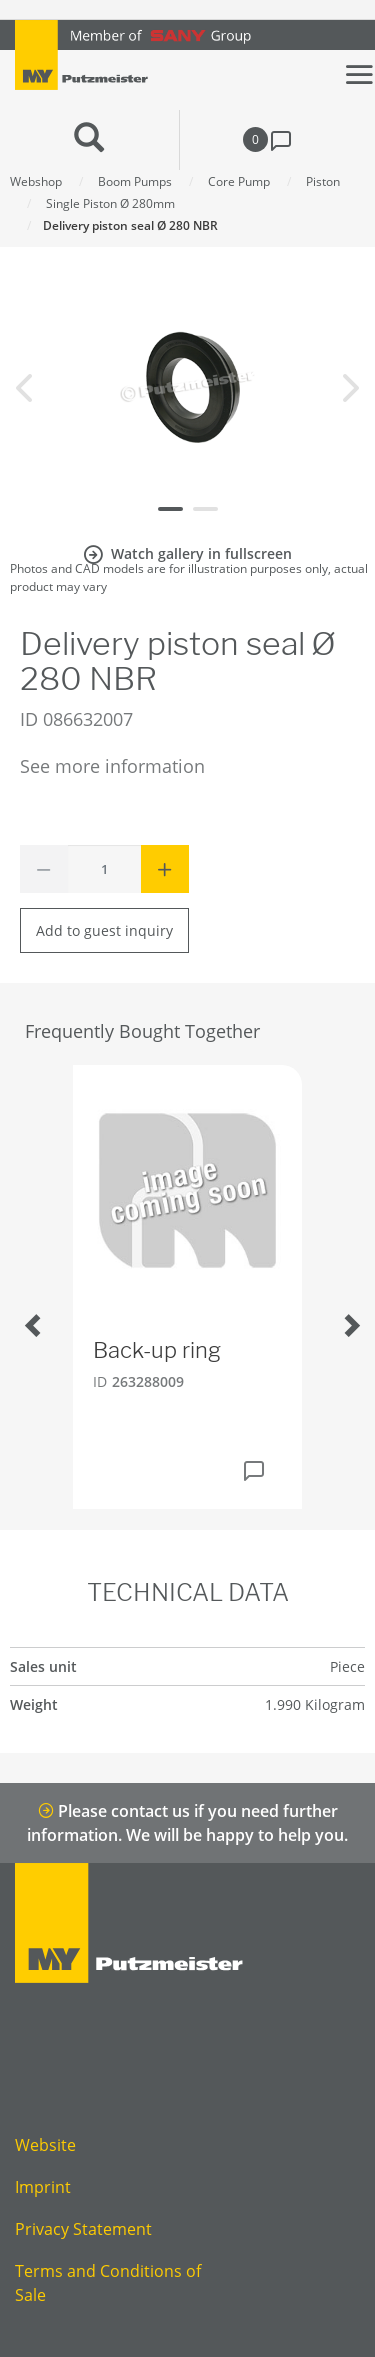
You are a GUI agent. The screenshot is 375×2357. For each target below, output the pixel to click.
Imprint (43, 2187)
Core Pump (239, 181)
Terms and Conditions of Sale (108, 2283)
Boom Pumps (135, 181)
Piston (323, 181)
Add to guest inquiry (104, 930)
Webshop (36, 181)
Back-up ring (157, 1350)
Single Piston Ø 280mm (110, 203)
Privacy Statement (83, 2229)
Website (45, 2145)
